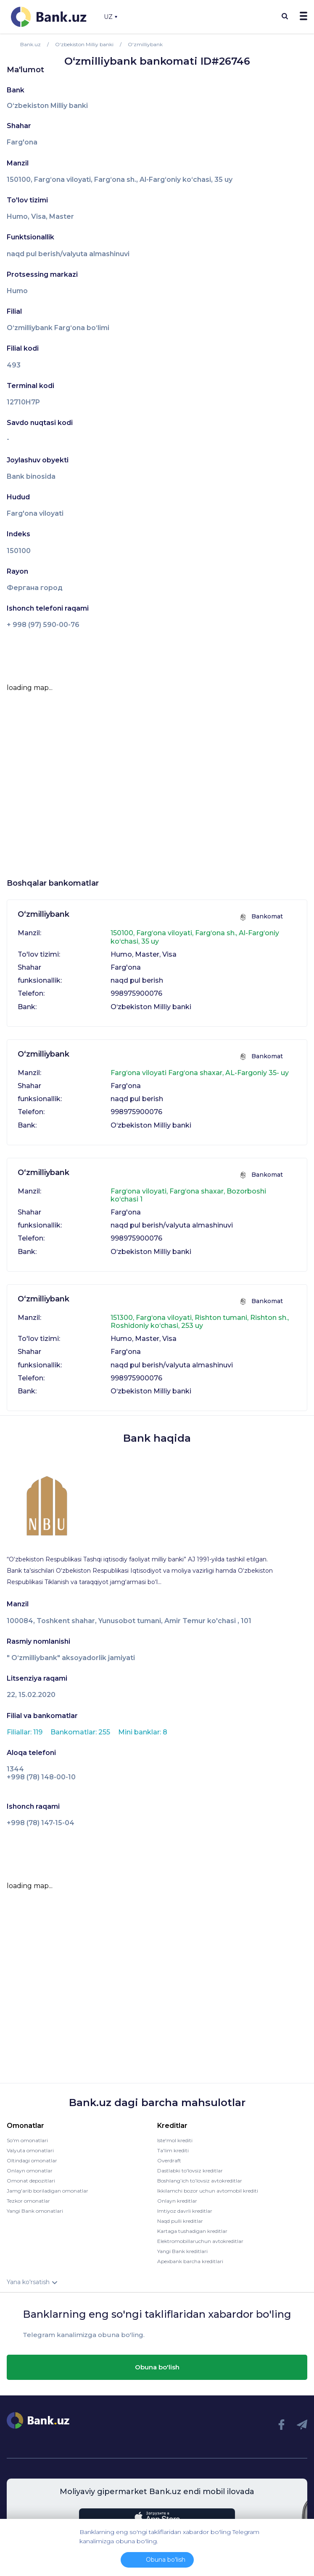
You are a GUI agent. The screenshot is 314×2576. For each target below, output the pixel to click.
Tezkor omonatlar (28, 2201)
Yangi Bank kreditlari (182, 2251)
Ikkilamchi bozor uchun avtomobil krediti (207, 2191)
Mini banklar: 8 (142, 1732)
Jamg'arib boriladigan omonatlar (47, 2191)
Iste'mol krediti (175, 2140)
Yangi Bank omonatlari (35, 2211)
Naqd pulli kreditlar (180, 2221)
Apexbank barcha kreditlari (190, 2261)
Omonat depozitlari (31, 2180)
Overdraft (169, 2160)
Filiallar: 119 (25, 1732)
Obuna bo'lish (157, 2367)
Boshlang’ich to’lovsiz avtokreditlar (199, 2180)
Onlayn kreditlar (177, 2201)
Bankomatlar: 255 (81, 1732)
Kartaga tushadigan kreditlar (192, 2231)
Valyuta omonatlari (30, 2150)
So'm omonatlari (27, 2140)
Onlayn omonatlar (30, 2170)
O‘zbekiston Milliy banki (47, 105)
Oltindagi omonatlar (32, 2160)
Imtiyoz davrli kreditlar (184, 2211)
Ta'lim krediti (173, 2150)
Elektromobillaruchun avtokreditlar (200, 2241)
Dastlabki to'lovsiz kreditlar (190, 2170)
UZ (110, 16)
